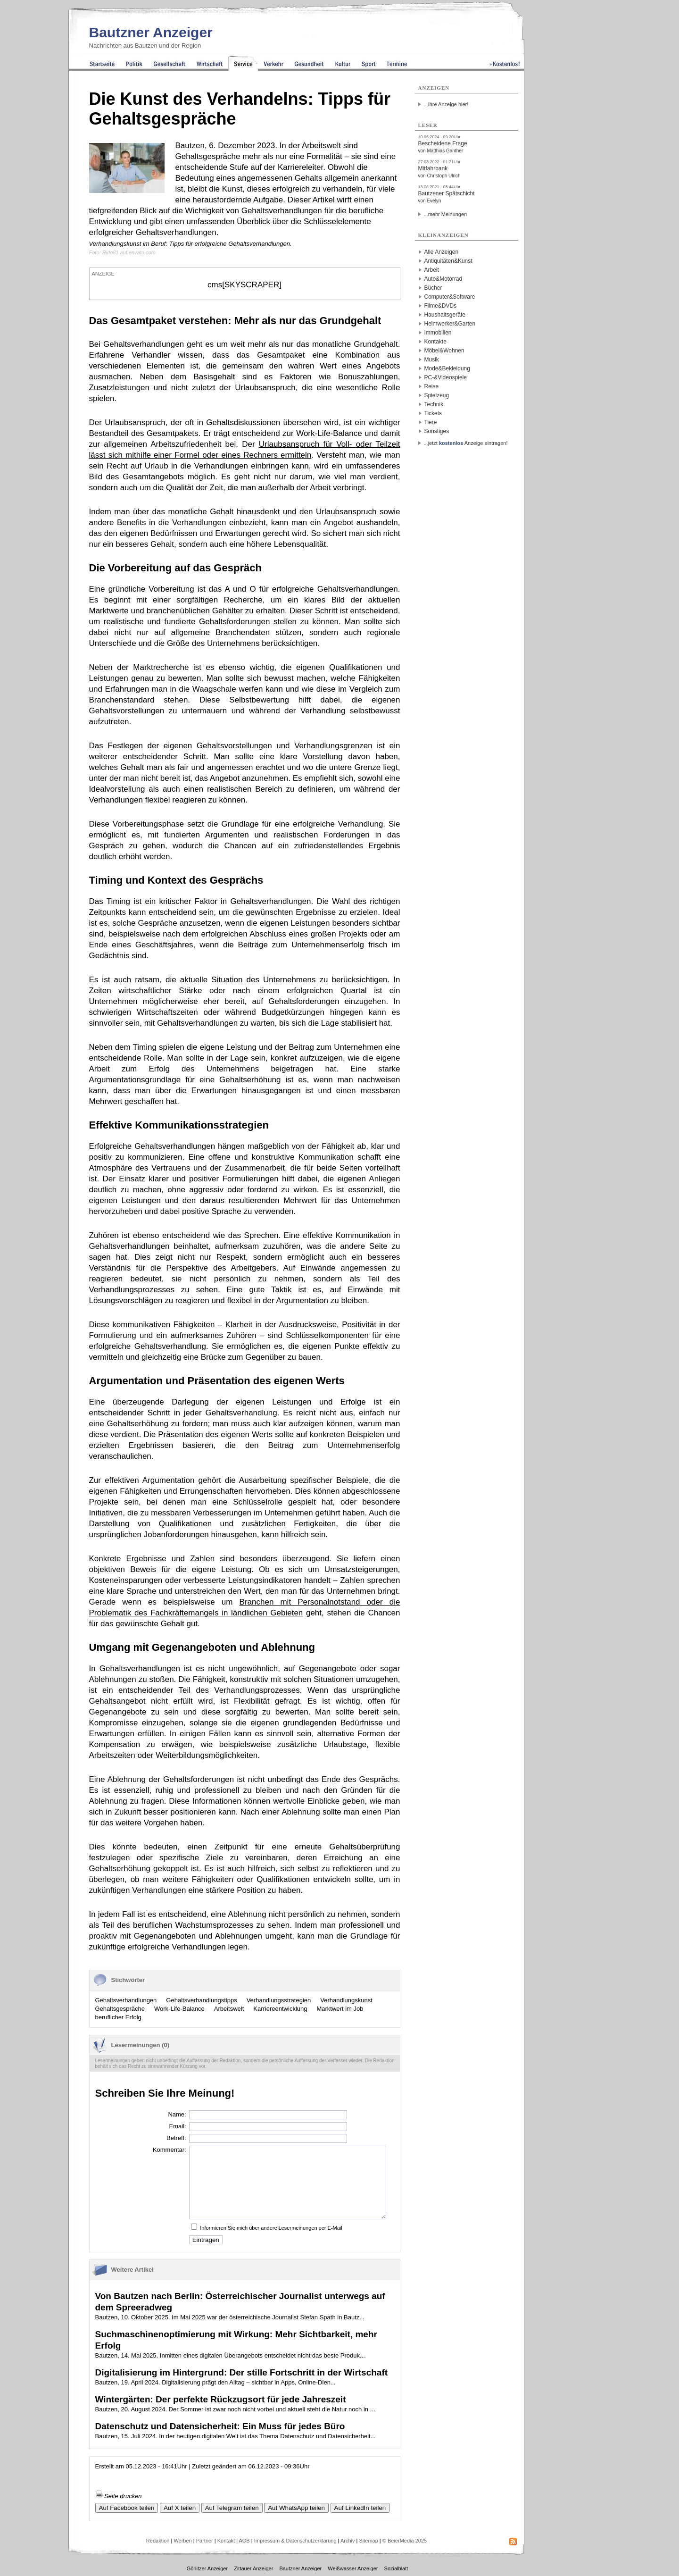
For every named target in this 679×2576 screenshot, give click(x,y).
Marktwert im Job (339, 2008)
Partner (204, 2540)
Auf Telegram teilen (232, 2507)
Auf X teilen (180, 2507)
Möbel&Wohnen (444, 350)
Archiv (347, 2540)
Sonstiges (436, 431)
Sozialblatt (396, 2568)
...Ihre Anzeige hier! (446, 104)
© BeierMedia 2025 (404, 2540)
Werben (182, 2540)
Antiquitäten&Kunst (448, 261)
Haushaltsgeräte (444, 314)
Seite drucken (118, 2496)
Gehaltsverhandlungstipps (201, 2000)
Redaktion (158, 2540)
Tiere (430, 422)
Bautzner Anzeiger (151, 32)
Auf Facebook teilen (127, 2507)
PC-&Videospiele (445, 377)
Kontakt (226, 2540)
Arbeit (431, 270)
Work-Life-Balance (179, 2008)
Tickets (433, 413)
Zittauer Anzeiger (253, 2568)
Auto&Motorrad (443, 278)
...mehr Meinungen (445, 214)
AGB (244, 2540)
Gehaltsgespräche (120, 2008)
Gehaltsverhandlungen (126, 2000)
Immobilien (438, 332)
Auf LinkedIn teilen (360, 2507)
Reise (431, 386)
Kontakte (435, 341)
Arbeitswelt (229, 2008)
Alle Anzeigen (441, 252)
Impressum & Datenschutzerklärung (295, 2540)
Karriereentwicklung (280, 2008)
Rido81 (110, 252)
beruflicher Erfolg (118, 2017)
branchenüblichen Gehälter (195, 610)
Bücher (433, 287)
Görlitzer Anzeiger (207, 2568)
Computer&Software (449, 296)
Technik (434, 404)
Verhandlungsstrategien (279, 2000)
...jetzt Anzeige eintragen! (466, 443)
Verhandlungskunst (346, 2000)
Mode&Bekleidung (447, 368)
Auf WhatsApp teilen (296, 2507)
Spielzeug (436, 395)
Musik (431, 359)
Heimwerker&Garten (450, 323)
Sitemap (368, 2540)
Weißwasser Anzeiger (353, 2568)
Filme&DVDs (440, 305)
